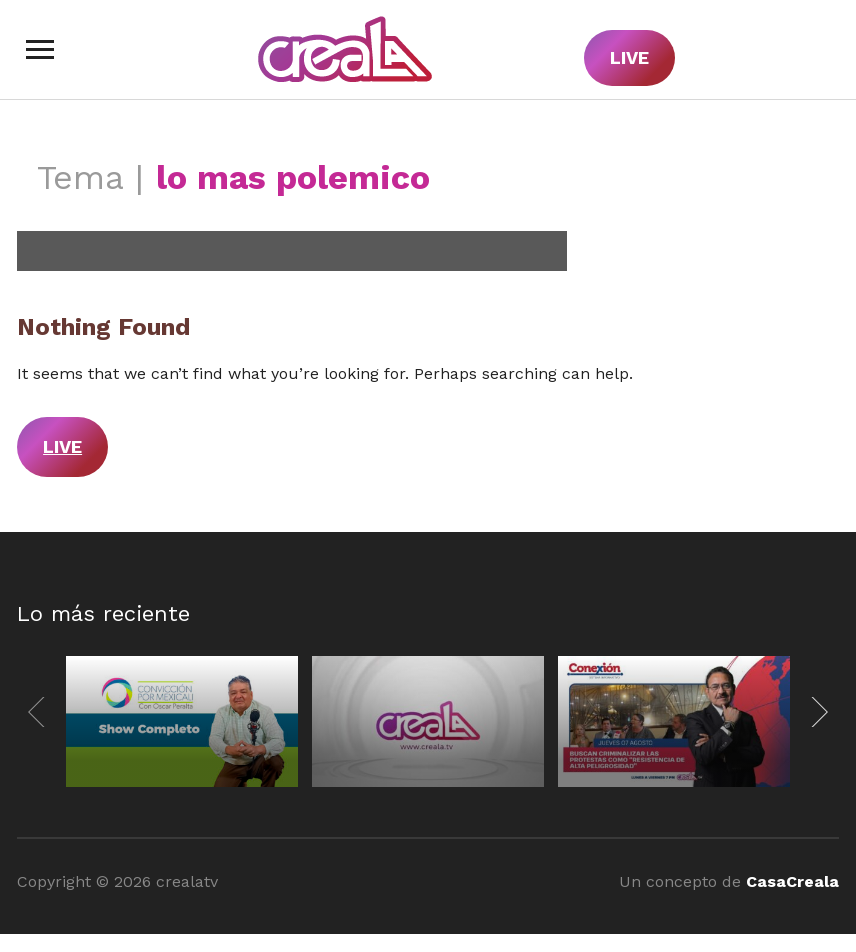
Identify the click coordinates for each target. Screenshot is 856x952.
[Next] (816, 712)
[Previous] (40, 712)
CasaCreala (792, 881)
